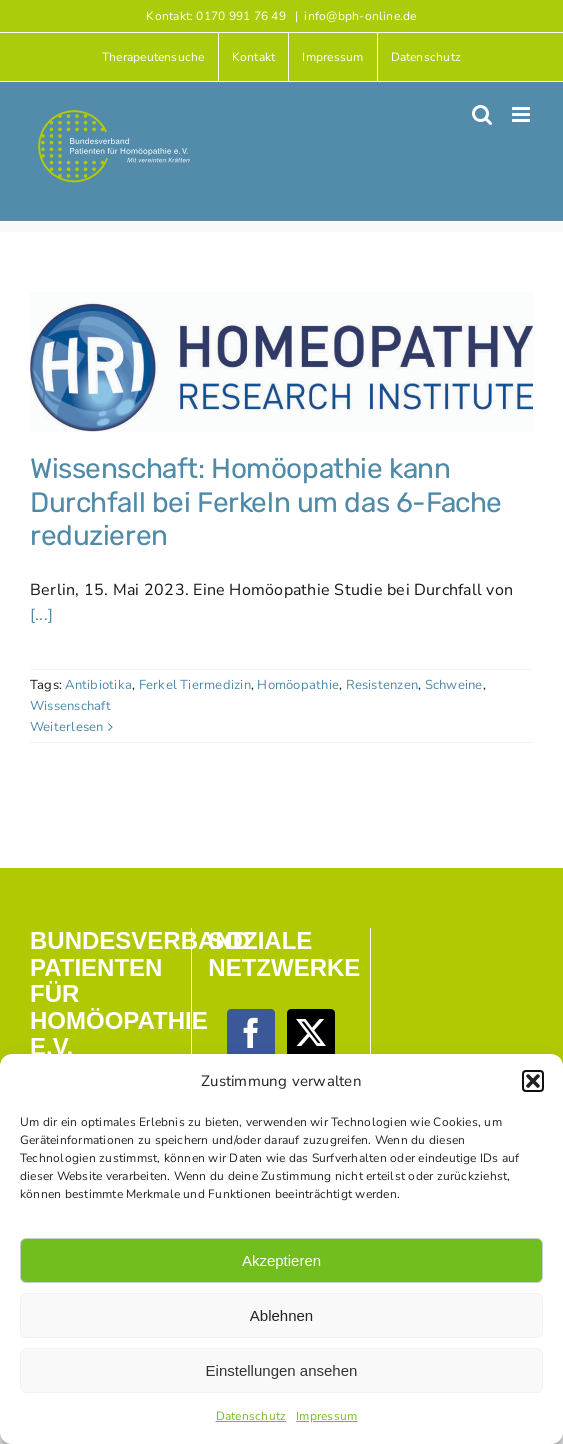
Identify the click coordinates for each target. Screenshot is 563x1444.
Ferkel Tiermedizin (195, 685)
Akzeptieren (281, 1260)
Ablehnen (281, 1315)
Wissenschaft (70, 706)
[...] (41, 615)
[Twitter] (311, 1033)
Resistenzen (382, 685)
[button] (533, 1081)
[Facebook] (251, 1033)
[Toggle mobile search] (482, 114)
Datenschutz (251, 1416)
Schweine (454, 685)
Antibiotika (98, 685)
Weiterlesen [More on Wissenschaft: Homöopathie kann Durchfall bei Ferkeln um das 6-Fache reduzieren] (67, 727)
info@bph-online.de (360, 16)
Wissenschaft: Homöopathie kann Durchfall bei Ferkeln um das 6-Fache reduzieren (266, 502)
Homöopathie (298, 685)
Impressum (326, 1416)
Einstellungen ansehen (282, 1370)
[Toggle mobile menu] (522, 114)
